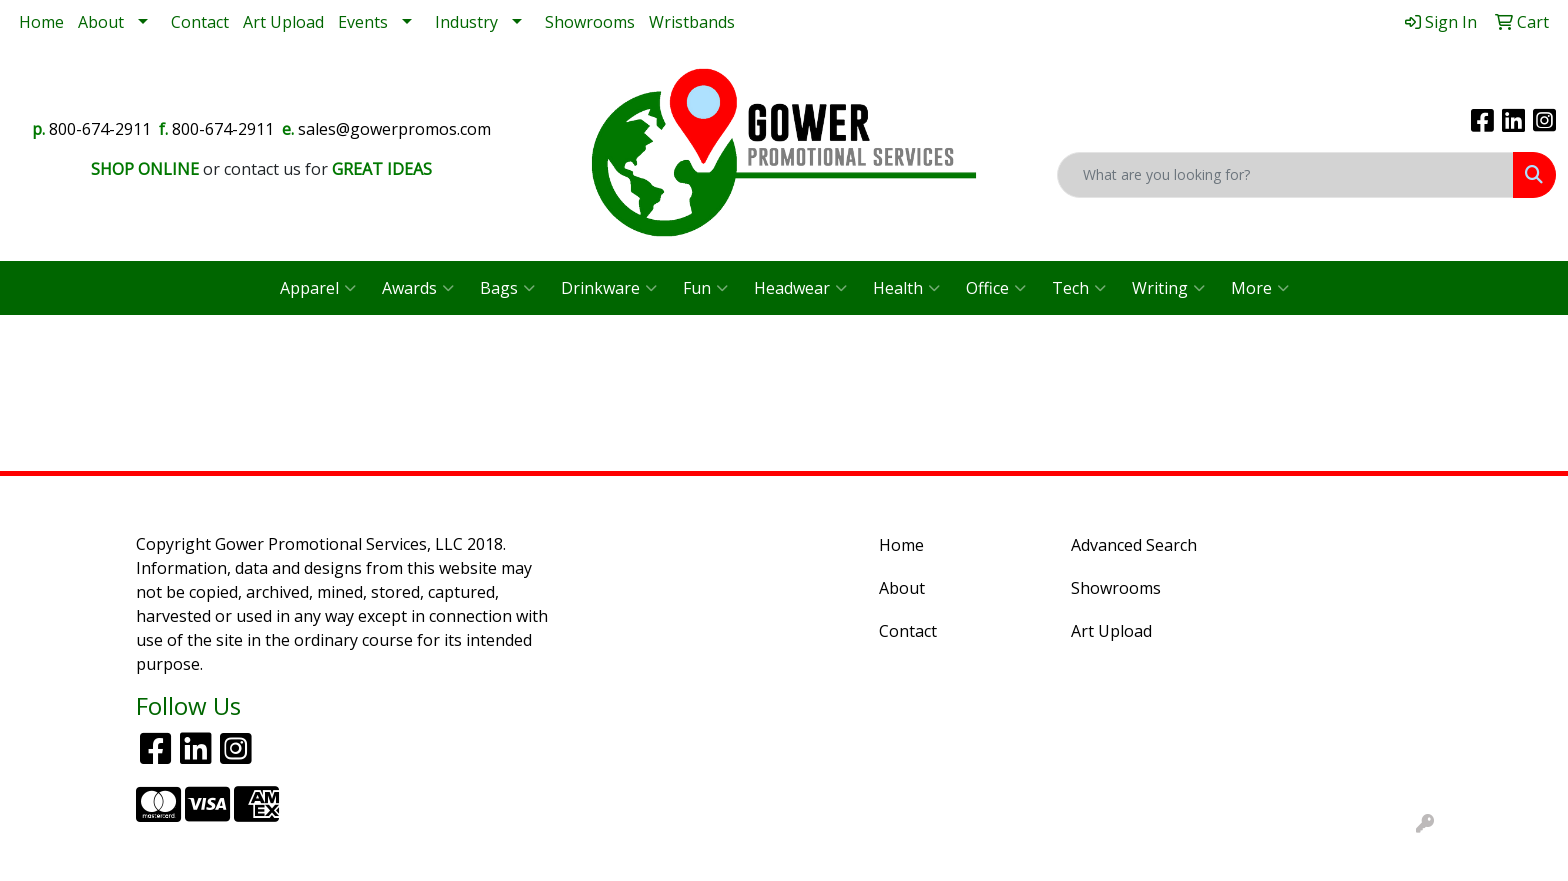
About (101, 22)
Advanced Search (1134, 545)
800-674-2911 (100, 129)
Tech (1079, 288)
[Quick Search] (1285, 175)
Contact (200, 22)
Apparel (318, 288)
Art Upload (283, 22)
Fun (705, 288)
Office (996, 288)
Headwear (800, 288)
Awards (418, 288)
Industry (466, 22)
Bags (507, 288)
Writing (1168, 288)
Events (363, 22)
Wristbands (692, 22)
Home (41, 22)
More (1260, 288)
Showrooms (590, 22)
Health (906, 288)
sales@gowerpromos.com (394, 129)
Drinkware (609, 288)
